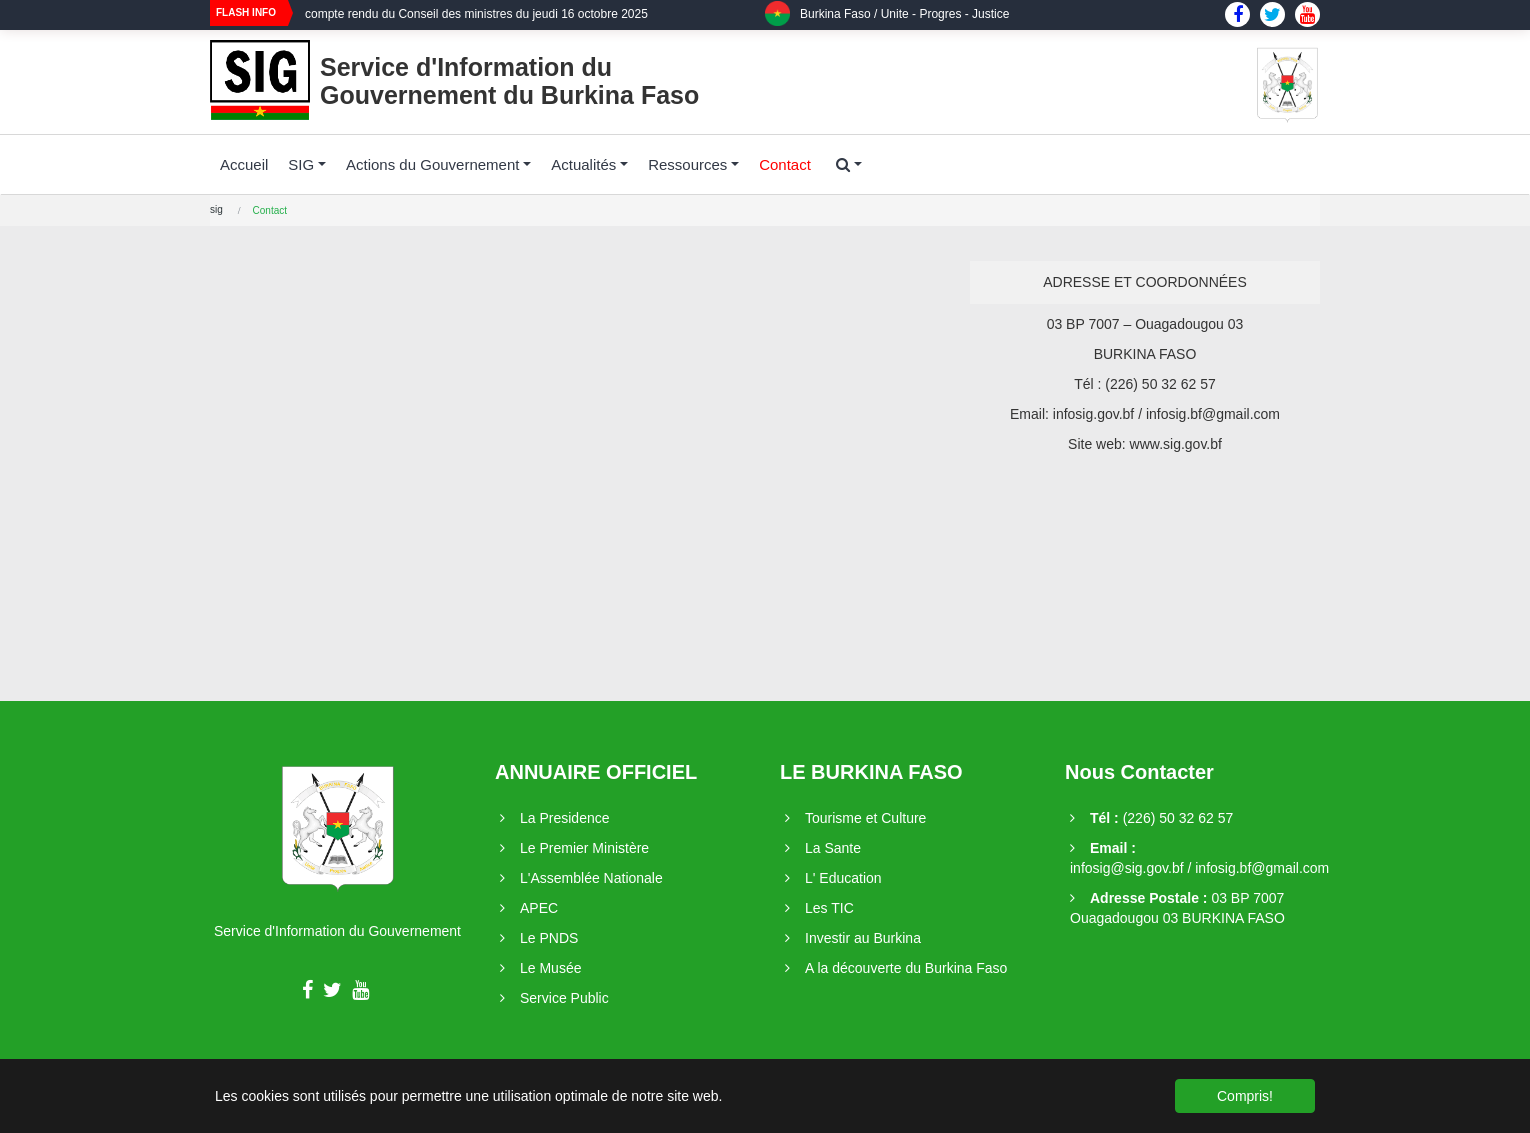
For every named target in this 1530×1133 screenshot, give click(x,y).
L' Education (843, 878)
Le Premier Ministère (584, 848)
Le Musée (550, 968)
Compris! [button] (1245, 1096)
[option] (535, 21)
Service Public (564, 998)
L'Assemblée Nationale (591, 878)
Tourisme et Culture (865, 818)
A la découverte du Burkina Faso (906, 968)
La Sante (833, 848)
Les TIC (829, 908)
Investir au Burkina (863, 938)
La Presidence (565, 818)
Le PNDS (549, 938)
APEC (539, 908)
